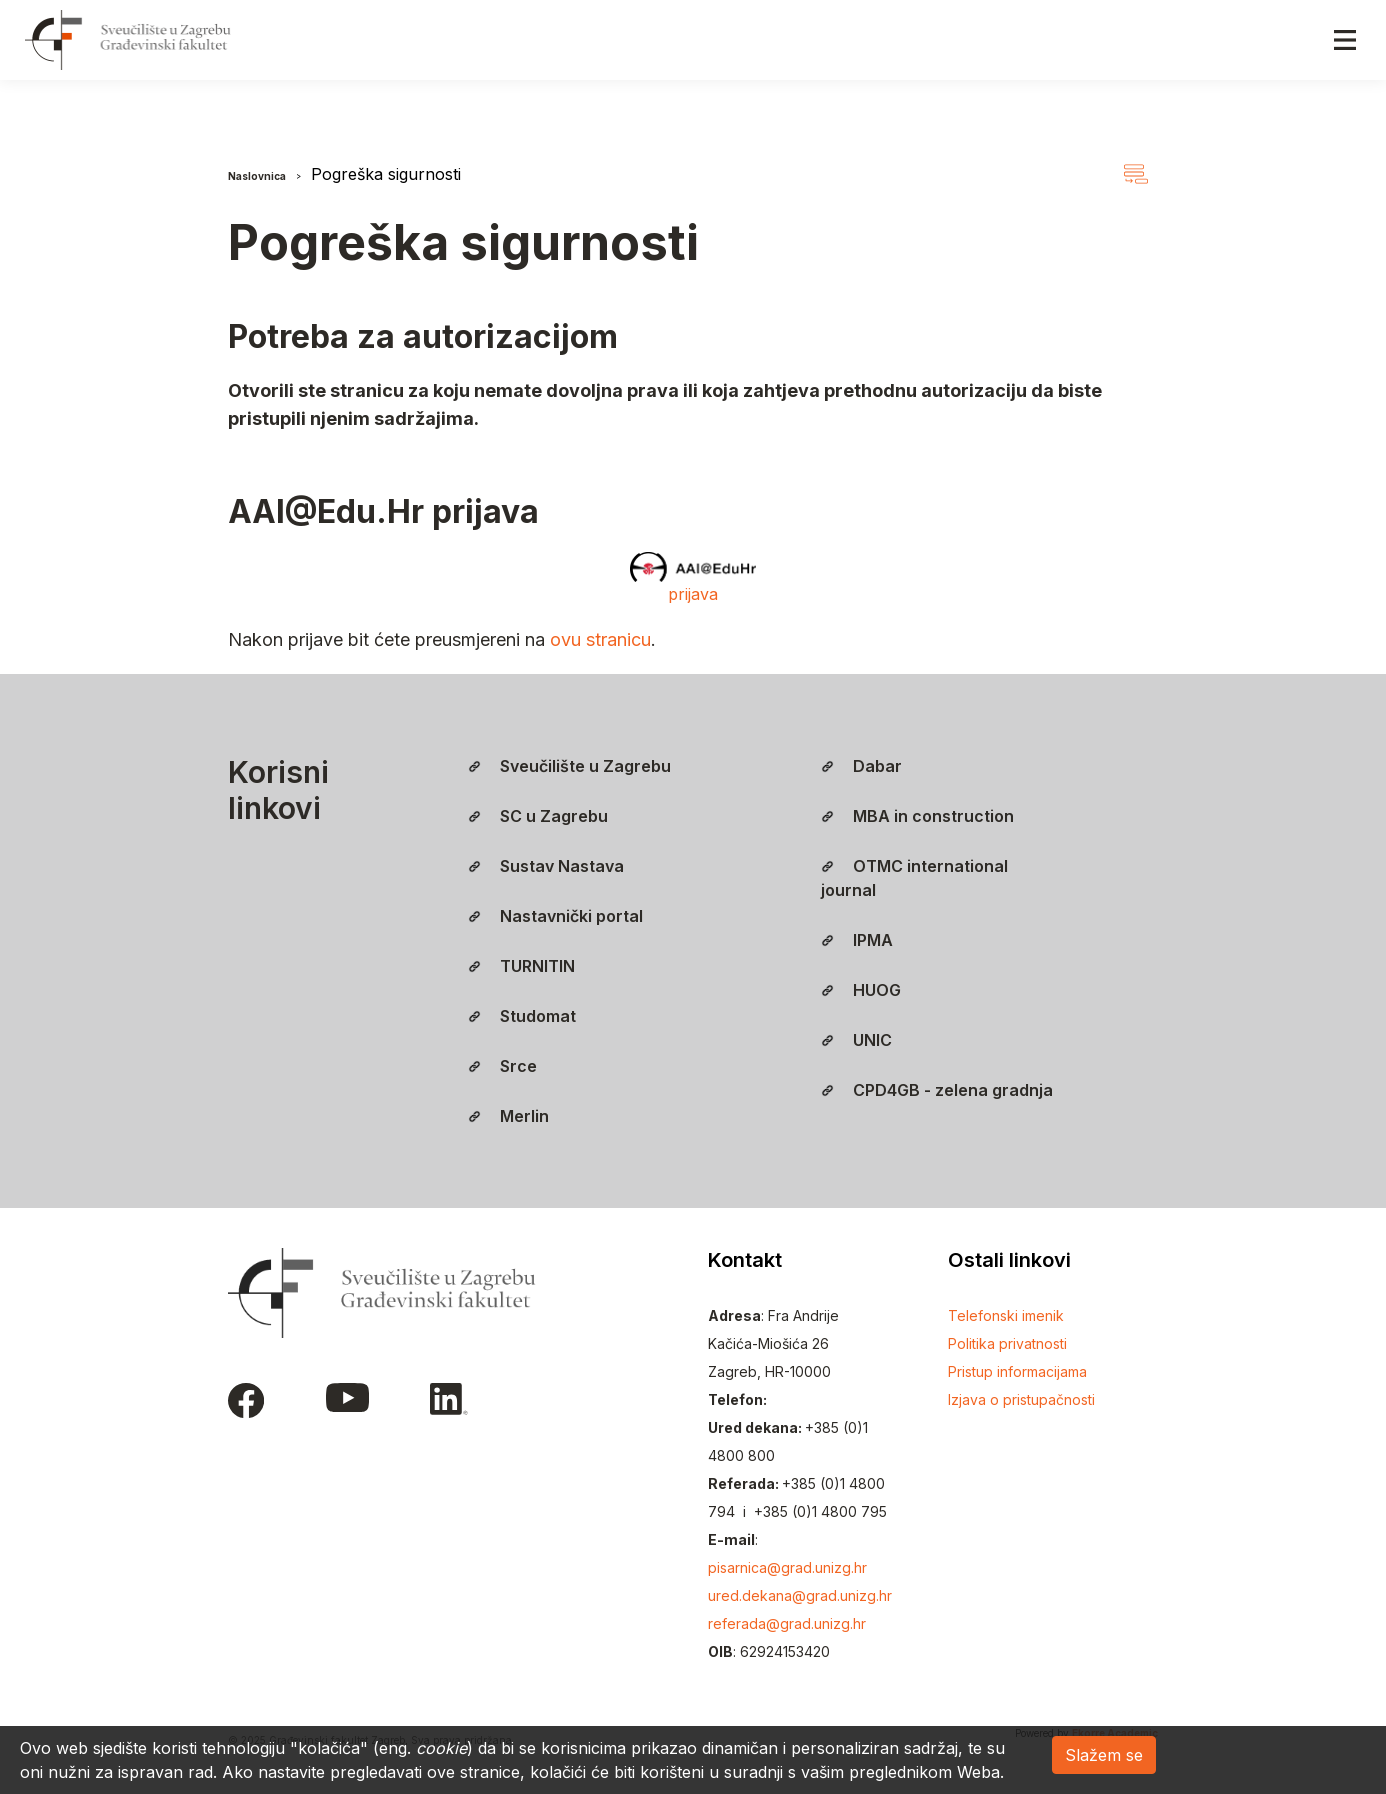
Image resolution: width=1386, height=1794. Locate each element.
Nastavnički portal (555, 916)
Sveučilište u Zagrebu (569, 766)
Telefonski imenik (1006, 1315)
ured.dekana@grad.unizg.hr (800, 1595)
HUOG (861, 990)
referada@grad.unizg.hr (787, 1623)
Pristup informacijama (1017, 1371)
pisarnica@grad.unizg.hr (787, 1567)
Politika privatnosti (1007, 1343)
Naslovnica (257, 176)
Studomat (522, 1016)
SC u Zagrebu (538, 816)
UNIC (856, 1040)
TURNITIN (521, 966)
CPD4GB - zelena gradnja (937, 1090)
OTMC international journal (914, 878)
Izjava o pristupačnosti (1021, 1399)
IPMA (857, 940)
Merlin (508, 1116)
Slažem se (1104, 1755)
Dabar (861, 766)
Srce (502, 1066)
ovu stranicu (600, 639)
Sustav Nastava (546, 866)
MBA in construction (917, 816)
